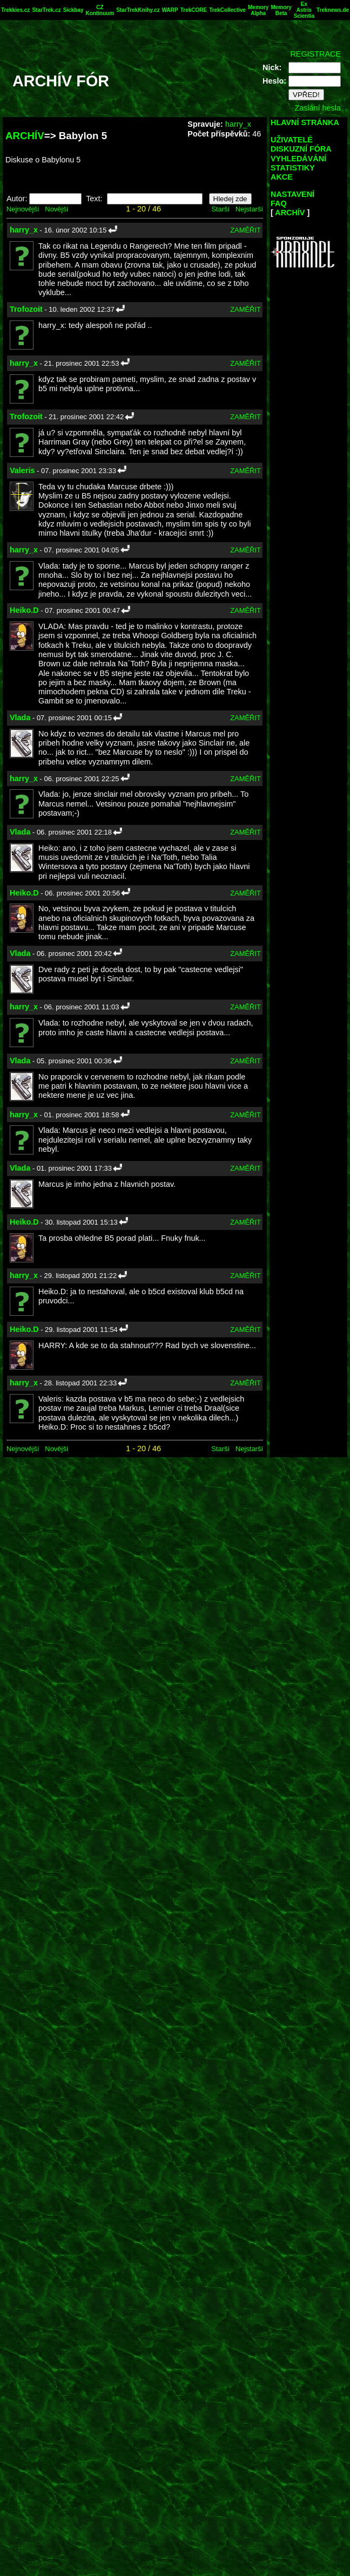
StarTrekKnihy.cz (137, 10)
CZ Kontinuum (100, 10)
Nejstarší (249, 209)
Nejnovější (22, 209)
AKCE (282, 177)
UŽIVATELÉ (292, 139)
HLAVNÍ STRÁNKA (305, 122)
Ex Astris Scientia (304, 10)
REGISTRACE (315, 54)
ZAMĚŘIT (245, 230)
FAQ (279, 203)
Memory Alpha (258, 10)
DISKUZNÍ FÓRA (301, 149)
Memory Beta (281, 10)
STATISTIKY (293, 167)
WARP (170, 10)
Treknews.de (333, 10)
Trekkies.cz (15, 10)
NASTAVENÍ (292, 194)
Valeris (22, 470)
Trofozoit (26, 309)
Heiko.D (24, 610)
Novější (56, 209)
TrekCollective (227, 10)
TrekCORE (193, 10)
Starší (220, 209)
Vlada (20, 717)
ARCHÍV (24, 135)
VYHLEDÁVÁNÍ (298, 158)
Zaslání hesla (317, 108)
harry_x (238, 124)
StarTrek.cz (46, 10)
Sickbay (73, 10)
